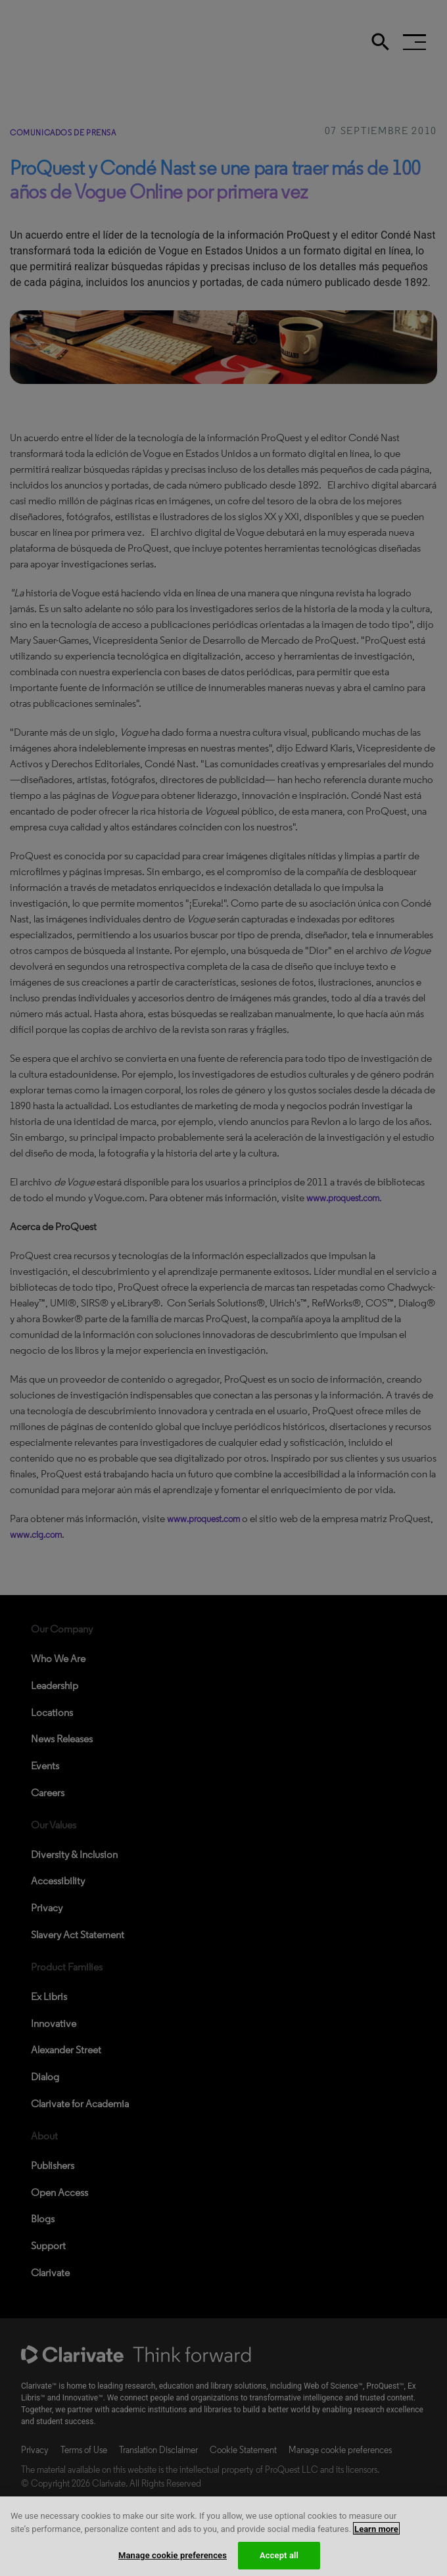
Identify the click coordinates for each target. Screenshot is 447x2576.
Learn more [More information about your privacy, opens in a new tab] (376, 2541)
